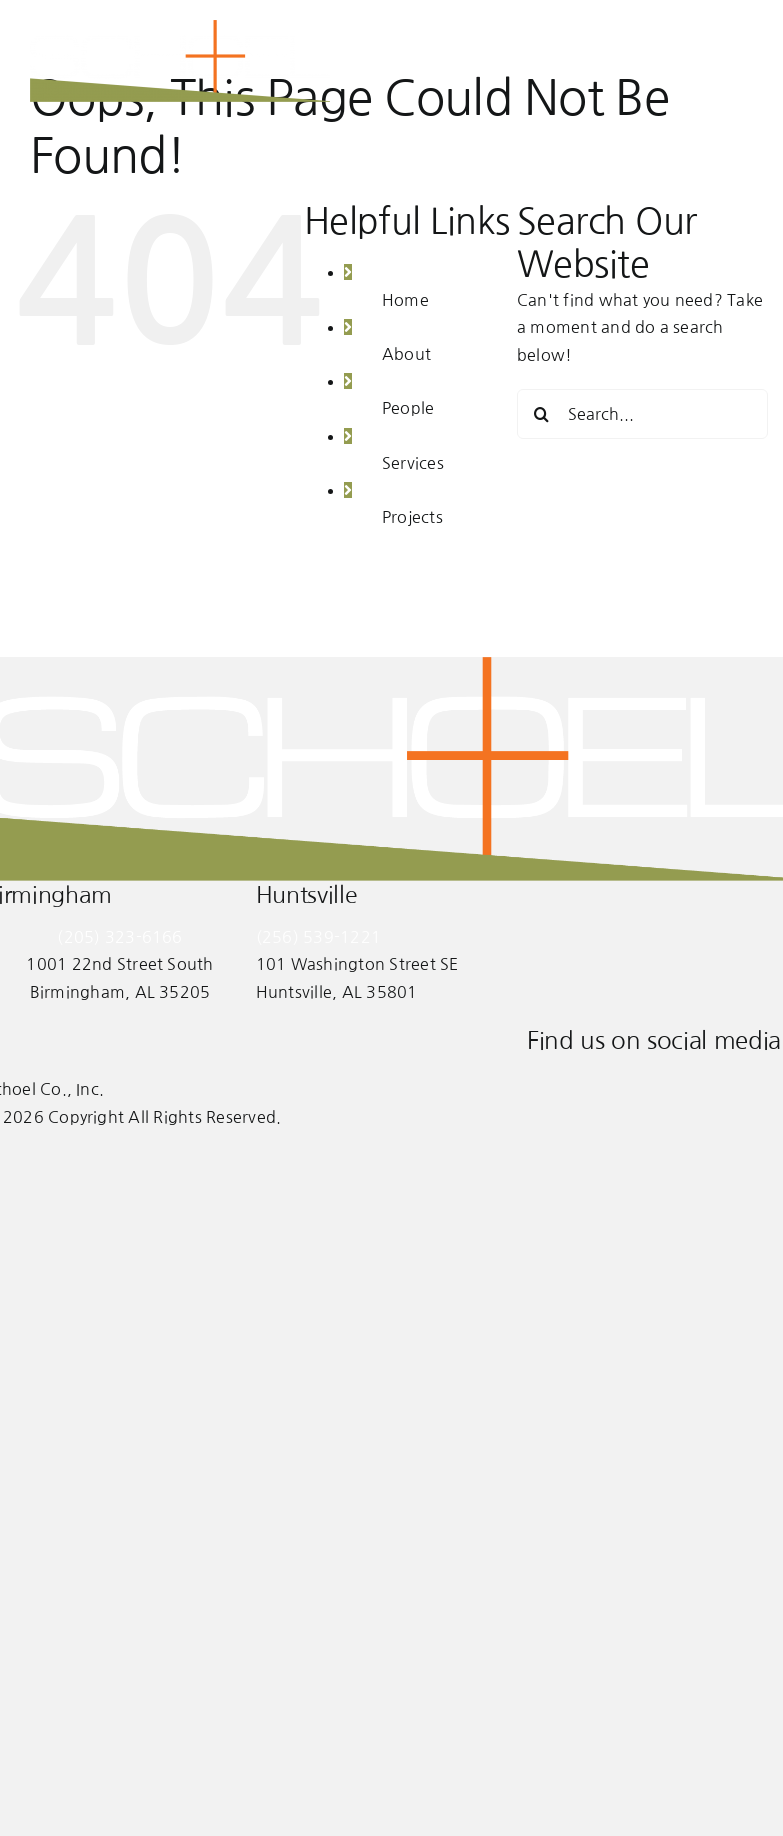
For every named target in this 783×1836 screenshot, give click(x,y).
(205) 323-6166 (119, 937)
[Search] (542, 414)
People (408, 408)
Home (405, 300)
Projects (412, 517)
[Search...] (642, 414)
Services (413, 463)
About (406, 354)
